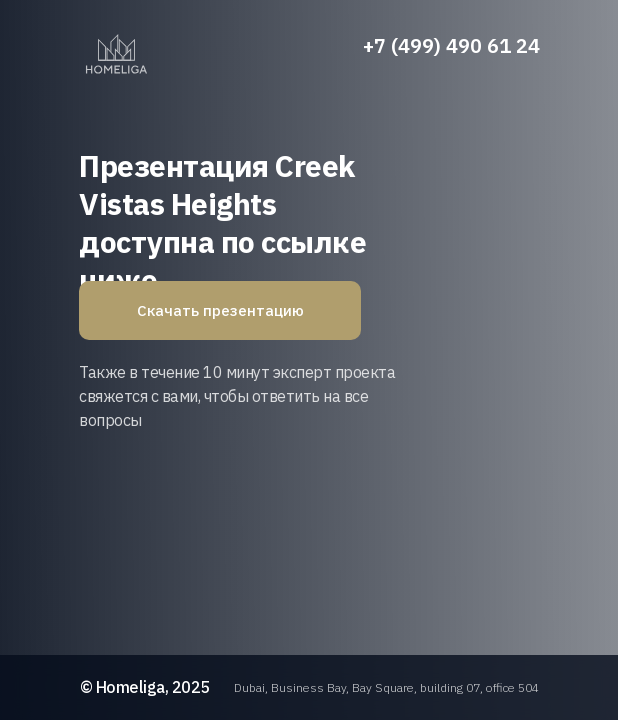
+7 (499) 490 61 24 (451, 45)
